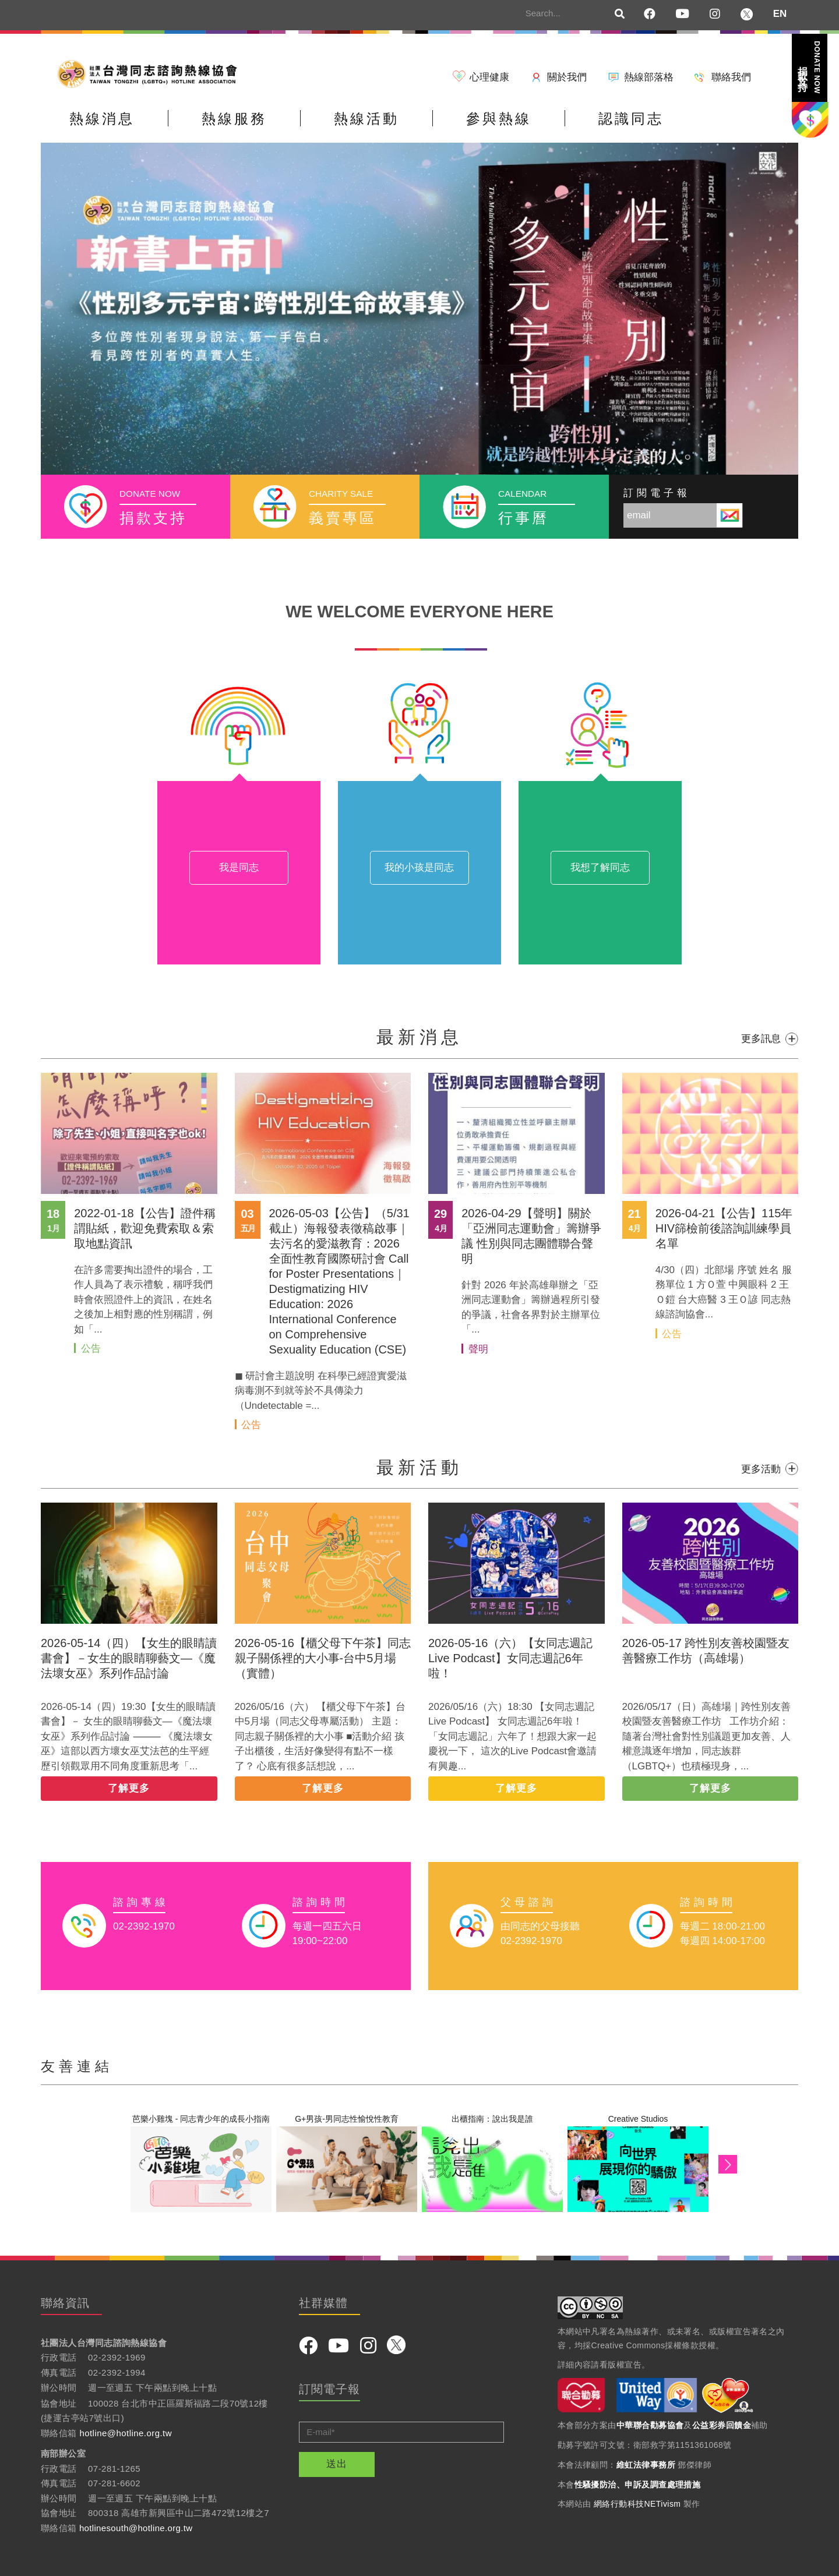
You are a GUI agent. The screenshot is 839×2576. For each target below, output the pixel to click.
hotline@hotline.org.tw (125, 2433)
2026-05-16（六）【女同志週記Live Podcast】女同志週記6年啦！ (510, 1658)
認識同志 (631, 118)
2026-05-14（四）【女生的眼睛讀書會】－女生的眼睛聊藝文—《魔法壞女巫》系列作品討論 (129, 1658)
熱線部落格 (649, 77)
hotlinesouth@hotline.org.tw (136, 2528)
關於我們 (567, 77)
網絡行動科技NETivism (637, 2503)
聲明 (478, 1349)
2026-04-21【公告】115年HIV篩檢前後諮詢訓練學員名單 (724, 1228)
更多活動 (761, 1469)
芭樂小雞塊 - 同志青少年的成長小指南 (201, 2118)
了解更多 (129, 1788)
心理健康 (489, 77)
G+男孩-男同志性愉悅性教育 (347, 2118)
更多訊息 (761, 1038)
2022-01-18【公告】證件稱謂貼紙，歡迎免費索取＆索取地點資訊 (144, 1228)
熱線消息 (102, 118)
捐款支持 (809, 67)
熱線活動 (366, 118)
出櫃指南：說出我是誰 (492, 2118)
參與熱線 (498, 118)
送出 (336, 2463)
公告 (91, 1348)
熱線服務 (234, 118)
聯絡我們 (731, 77)
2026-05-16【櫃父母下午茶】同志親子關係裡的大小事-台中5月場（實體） (323, 1658)
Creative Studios (638, 2118)
